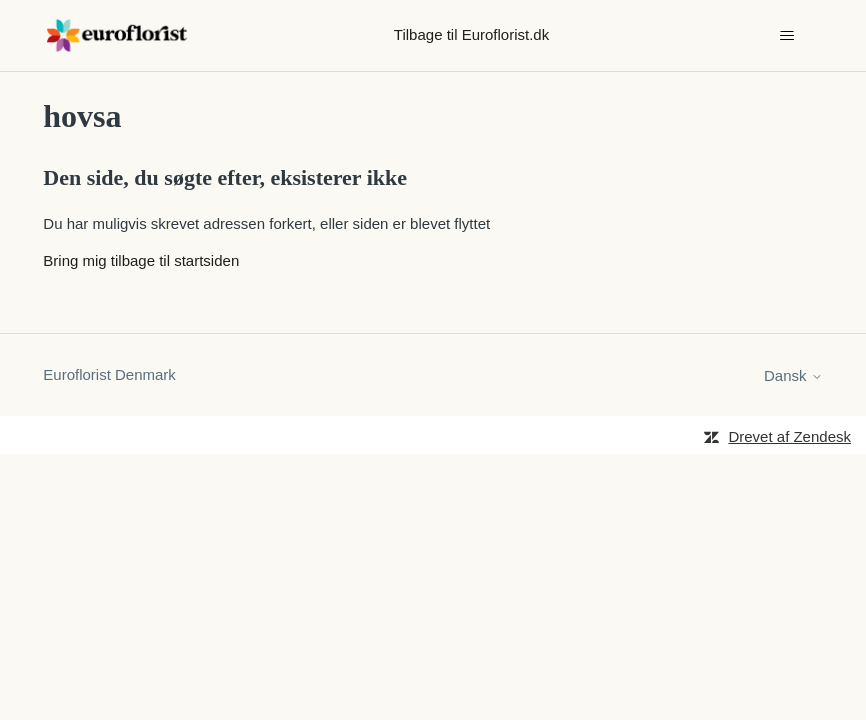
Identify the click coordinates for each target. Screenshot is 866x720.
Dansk (793, 375)
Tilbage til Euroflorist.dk (471, 34)
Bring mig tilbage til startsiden (141, 260)
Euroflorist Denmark (109, 374)
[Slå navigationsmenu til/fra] (787, 36)
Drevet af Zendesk (789, 436)
